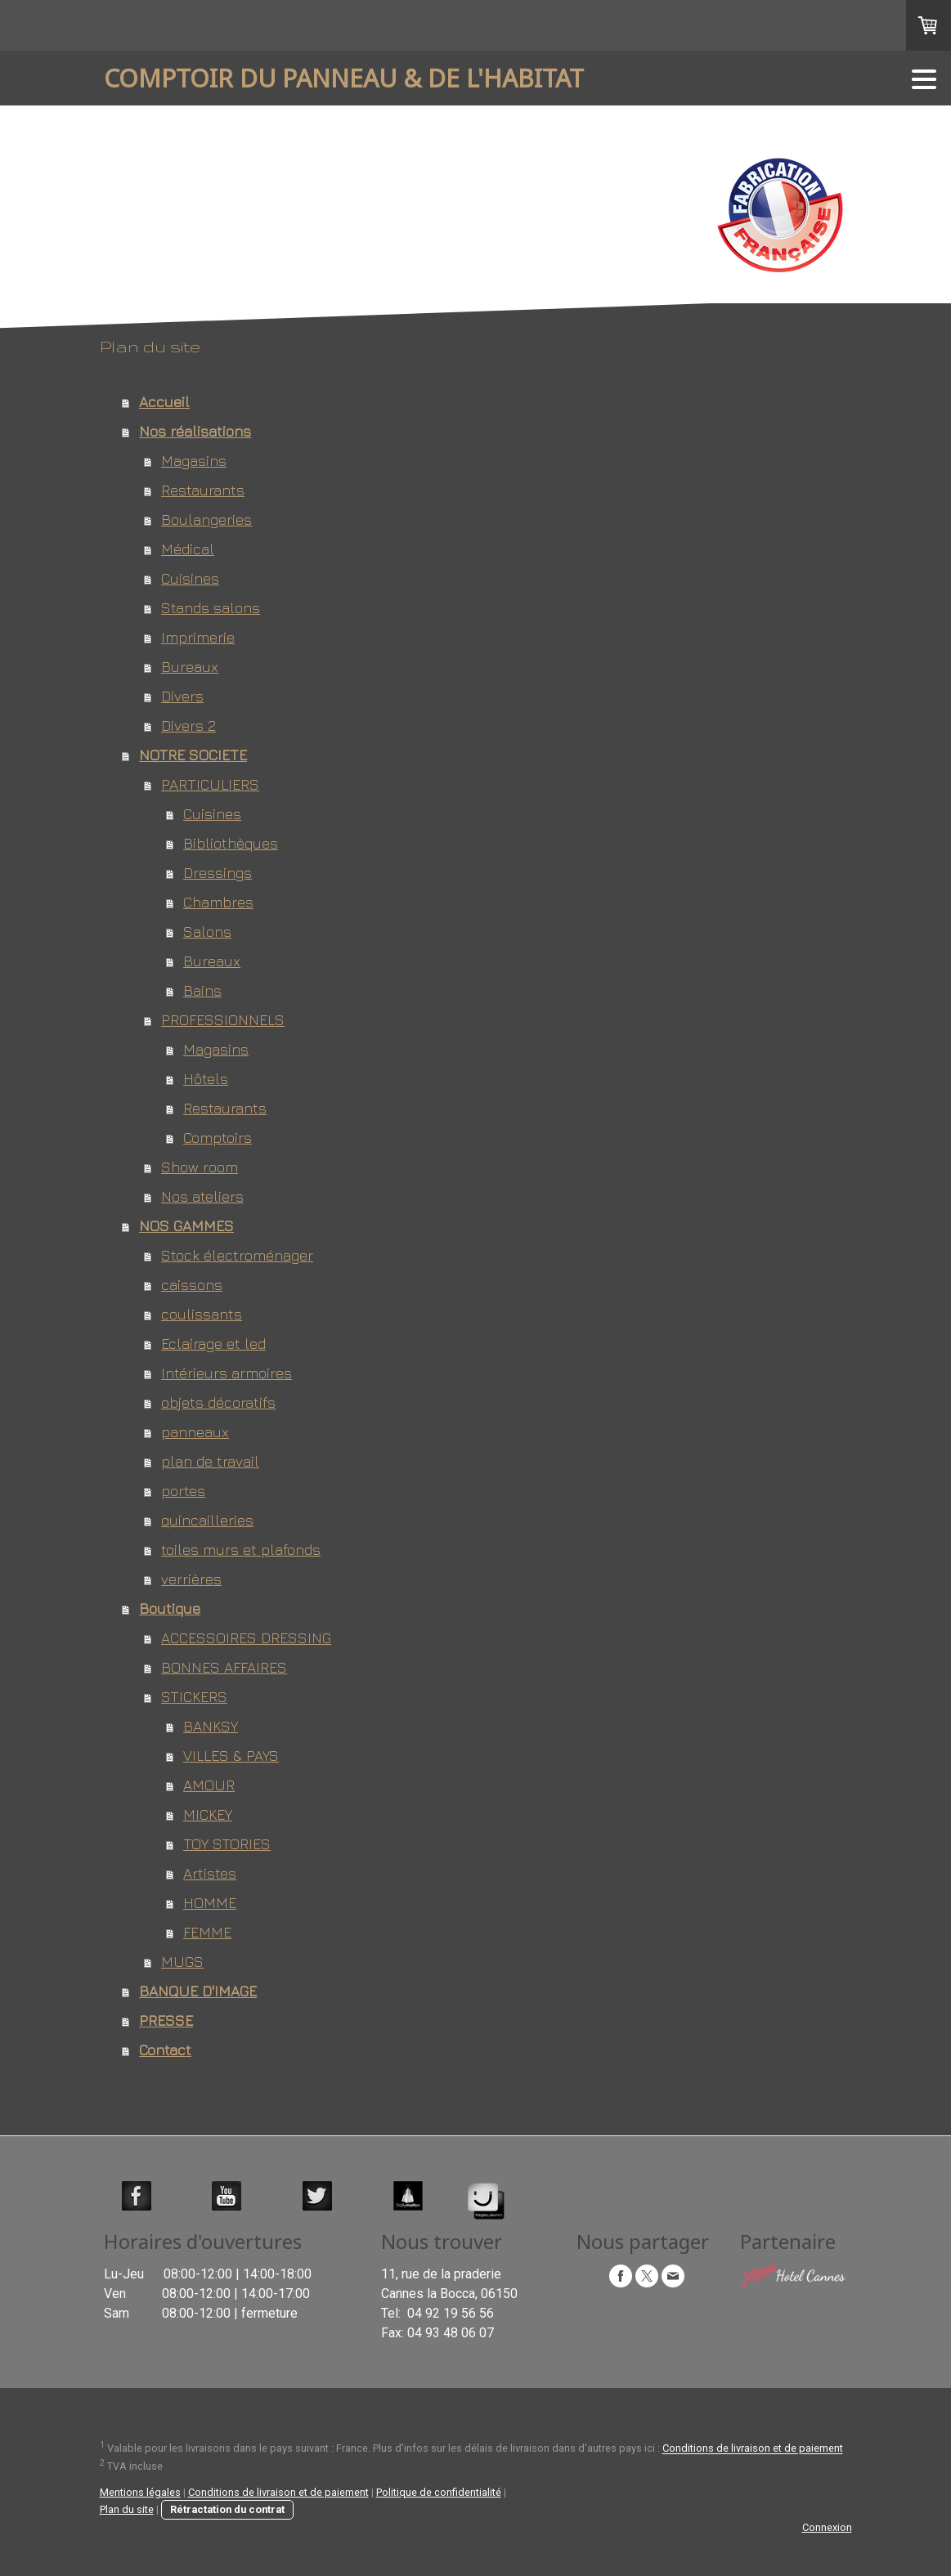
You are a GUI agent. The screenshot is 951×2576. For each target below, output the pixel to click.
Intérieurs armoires (226, 1373)
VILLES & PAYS (231, 1755)
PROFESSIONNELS (223, 1019)
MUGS (182, 1961)
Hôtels (205, 1078)
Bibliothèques (230, 843)
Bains (202, 990)
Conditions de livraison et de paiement (752, 2449)
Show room (199, 1167)
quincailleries (207, 1520)
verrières (191, 1579)
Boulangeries (206, 519)
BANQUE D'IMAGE (198, 1991)
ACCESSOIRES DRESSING (246, 1637)
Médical (187, 549)
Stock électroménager (237, 1255)
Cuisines (190, 578)
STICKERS (194, 1696)
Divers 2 (188, 725)
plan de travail (210, 1461)
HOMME (209, 1902)
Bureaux (189, 666)
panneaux (195, 1431)
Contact (165, 2050)
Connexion (827, 2527)
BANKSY (210, 1726)
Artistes (209, 1873)
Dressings (217, 872)
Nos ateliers (202, 1196)
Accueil (164, 401)
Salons (207, 931)
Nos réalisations (195, 431)
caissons (191, 1284)
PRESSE (166, 2020)
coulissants (201, 1314)
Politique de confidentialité (438, 2492)
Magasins (194, 460)
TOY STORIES (227, 1843)
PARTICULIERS (210, 784)
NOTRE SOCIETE (193, 755)
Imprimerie (198, 637)
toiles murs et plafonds (241, 1549)
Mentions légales (140, 2492)
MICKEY (207, 1814)
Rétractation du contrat (227, 2509)
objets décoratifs (218, 1402)
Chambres (218, 902)
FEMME (207, 1932)
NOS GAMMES (186, 1225)
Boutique (169, 1608)
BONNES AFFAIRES (224, 1667)
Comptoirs (217, 1137)
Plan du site (127, 2509)
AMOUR (209, 1785)
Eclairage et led (213, 1343)
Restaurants (202, 490)
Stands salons (210, 607)
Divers (182, 696)
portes (183, 1490)
